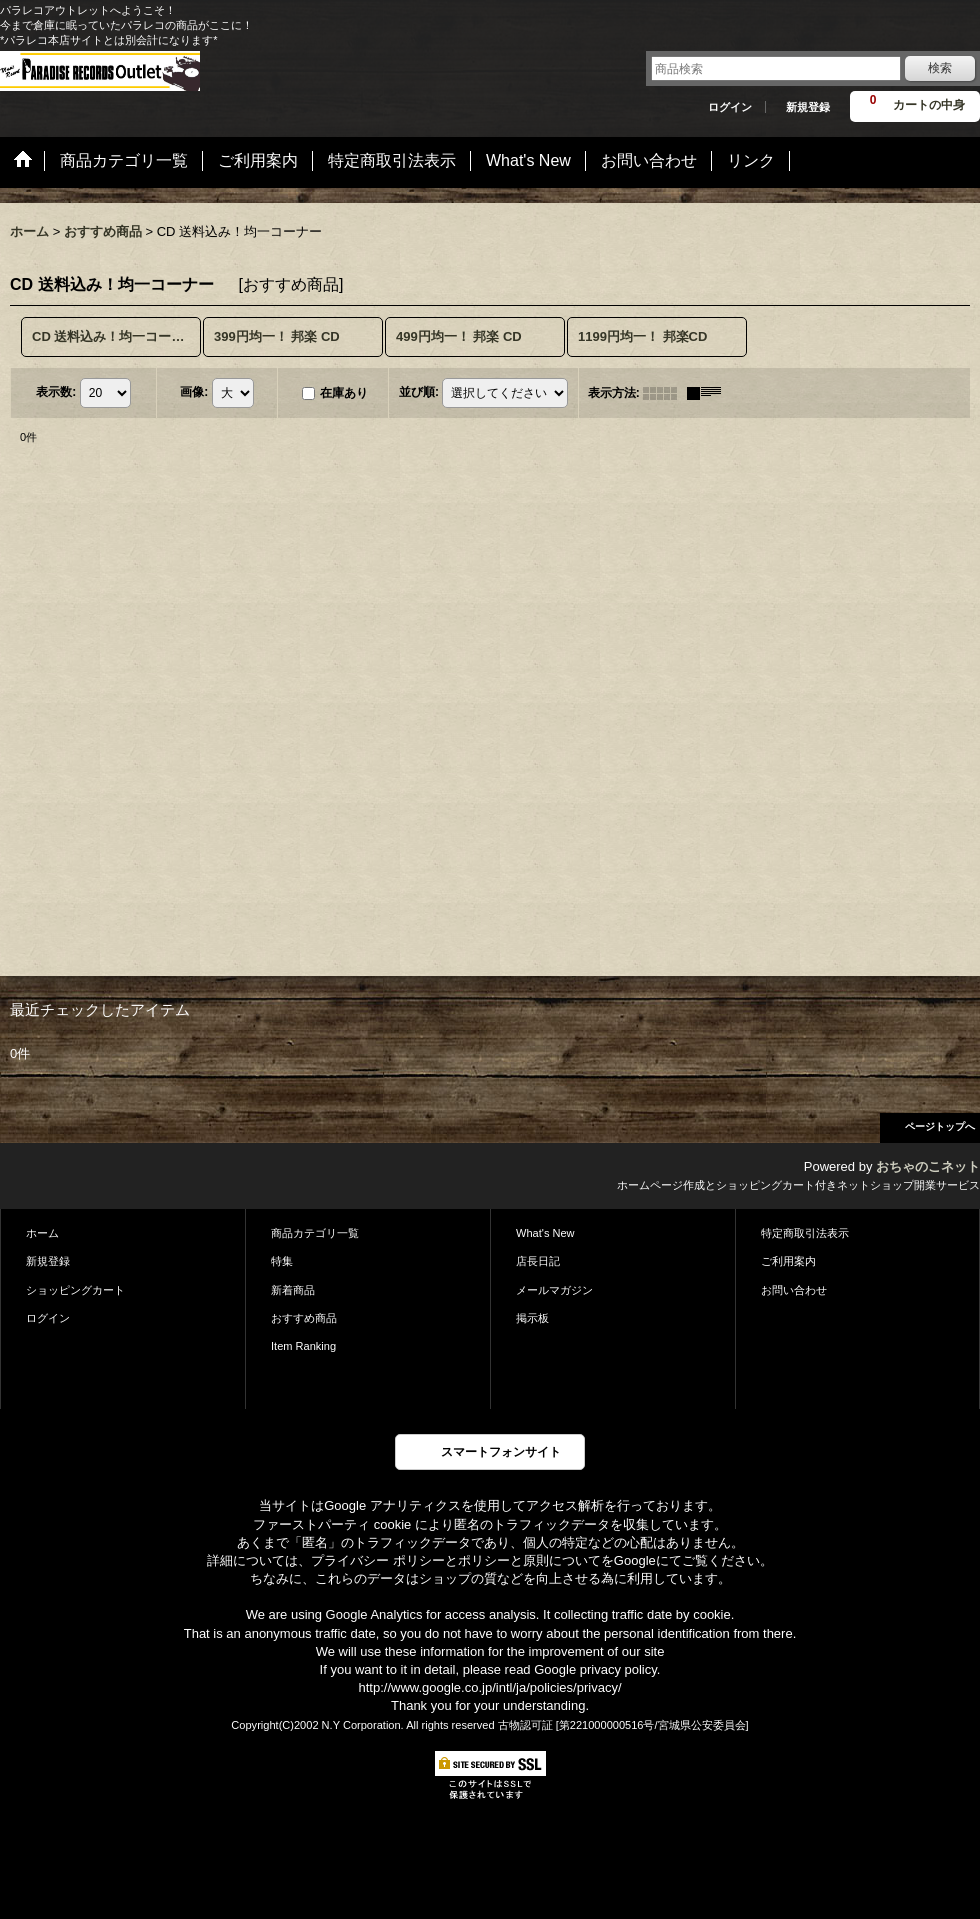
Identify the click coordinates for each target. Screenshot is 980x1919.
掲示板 (532, 1318)
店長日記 (538, 1261)
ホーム (42, 1233)
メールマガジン (554, 1290)
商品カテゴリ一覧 (315, 1233)
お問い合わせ (794, 1290)
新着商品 (293, 1290)
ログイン (730, 107)
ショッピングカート (75, 1290)
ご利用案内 (788, 1261)
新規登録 (808, 107)
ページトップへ (940, 1126)
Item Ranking (303, 1346)
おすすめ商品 (304, 1318)
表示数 (56, 392)
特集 (282, 1261)
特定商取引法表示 (805, 1233)
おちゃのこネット (928, 1166)
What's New (545, 1233)
